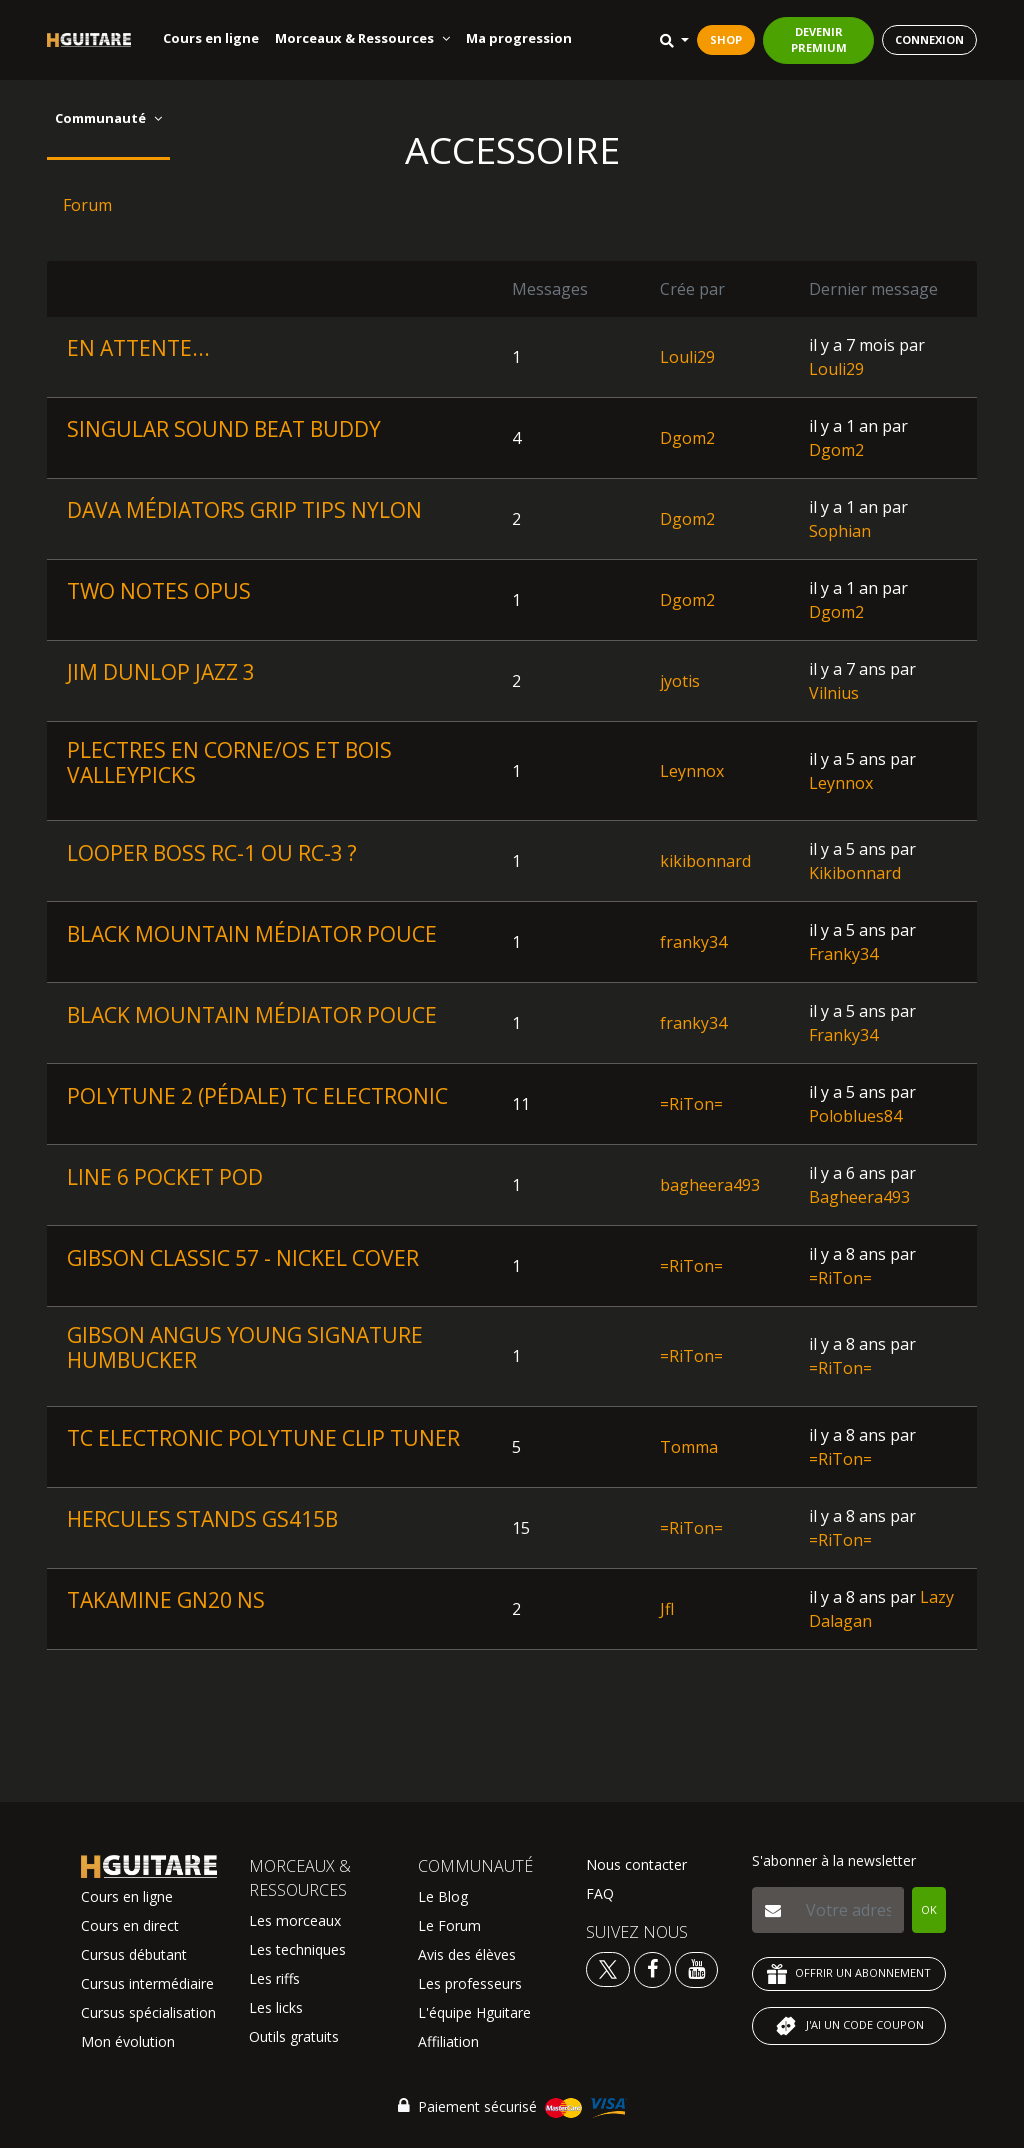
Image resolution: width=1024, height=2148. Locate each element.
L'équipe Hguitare (474, 2012)
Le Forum (449, 1925)
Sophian (840, 531)
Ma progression (519, 38)
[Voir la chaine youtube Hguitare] (696, 1968)
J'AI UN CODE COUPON (849, 2026)
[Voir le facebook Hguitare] (652, 1968)
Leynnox (692, 771)
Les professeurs (470, 1983)
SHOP (726, 39)
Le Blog (443, 1896)
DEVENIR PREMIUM (819, 40)
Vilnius (834, 693)
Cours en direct (130, 1925)
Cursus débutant (134, 1954)
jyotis (680, 681)
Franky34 (843, 954)
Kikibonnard (855, 873)
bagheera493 (710, 1185)
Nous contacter (636, 1864)
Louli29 (687, 357)
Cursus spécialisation (148, 2012)
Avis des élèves (467, 1954)
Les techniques (297, 1949)
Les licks (276, 2007)
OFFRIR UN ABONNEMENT (849, 1974)
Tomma (689, 1447)
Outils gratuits (294, 2036)
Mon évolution (128, 2041)
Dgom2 (687, 438)
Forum (87, 205)
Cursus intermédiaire (147, 1983)
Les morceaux (295, 1920)
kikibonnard (705, 861)
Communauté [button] (108, 118)
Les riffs (274, 1978)
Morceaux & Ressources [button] (362, 38)
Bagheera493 (859, 1197)
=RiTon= (691, 1104)
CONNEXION (929, 39)
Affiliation (448, 2041)
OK (929, 1909)
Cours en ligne (211, 38)
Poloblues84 (855, 1116)
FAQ (600, 1893)
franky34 (693, 942)
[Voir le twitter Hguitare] (610, 1968)
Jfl (667, 1609)
